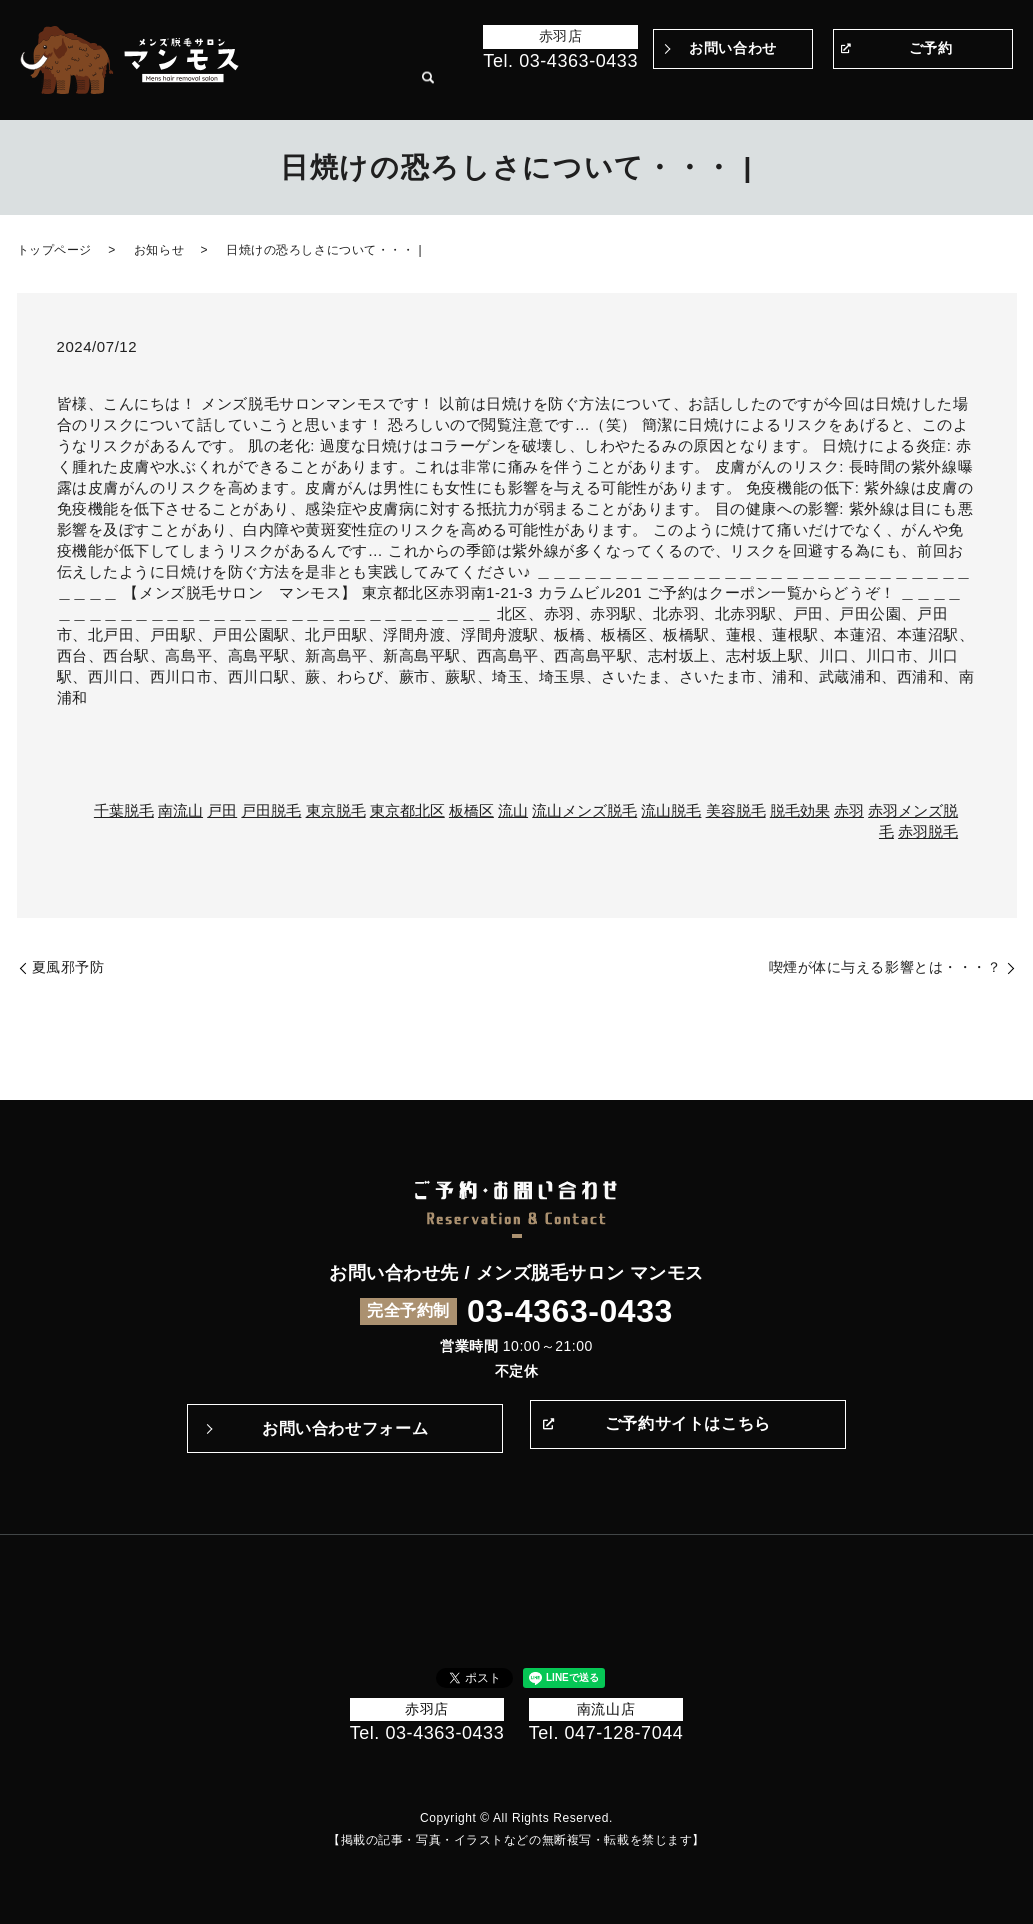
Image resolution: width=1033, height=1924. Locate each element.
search (998, 90)
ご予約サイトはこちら (688, 1428)
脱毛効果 (800, 810)
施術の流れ (669, 89)
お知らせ (159, 250)
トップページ (379, 89)
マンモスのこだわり (574, 89)
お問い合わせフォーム (345, 1428)
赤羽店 (561, 36)
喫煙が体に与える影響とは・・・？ (885, 967)
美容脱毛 (736, 810)
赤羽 (849, 810)
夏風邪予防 (68, 967)
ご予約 (931, 48)
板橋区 (471, 810)
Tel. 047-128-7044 (606, 1733)
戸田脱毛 (271, 810)
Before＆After (467, 89)
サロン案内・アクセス (916, 89)
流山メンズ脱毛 (584, 810)
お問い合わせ (732, 48)
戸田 (222, 810)
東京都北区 (407, 810)
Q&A (723, 89)
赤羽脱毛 (928, 831)
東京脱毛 (336, 810)
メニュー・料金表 (795, 89)
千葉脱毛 (124, 810)
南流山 (180, 810)
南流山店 (606, 1709)
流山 (513, 810)
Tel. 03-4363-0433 (560, 61)
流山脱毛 (671, 810)
